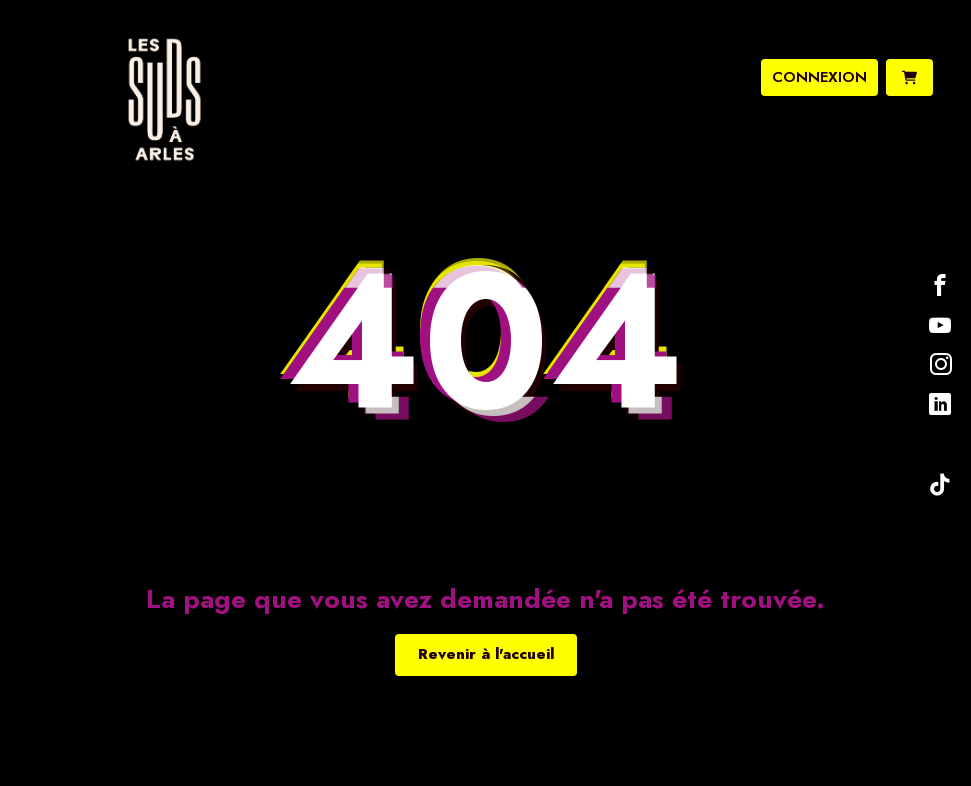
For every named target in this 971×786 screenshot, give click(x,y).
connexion (819, 77)
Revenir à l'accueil (486, 654)
